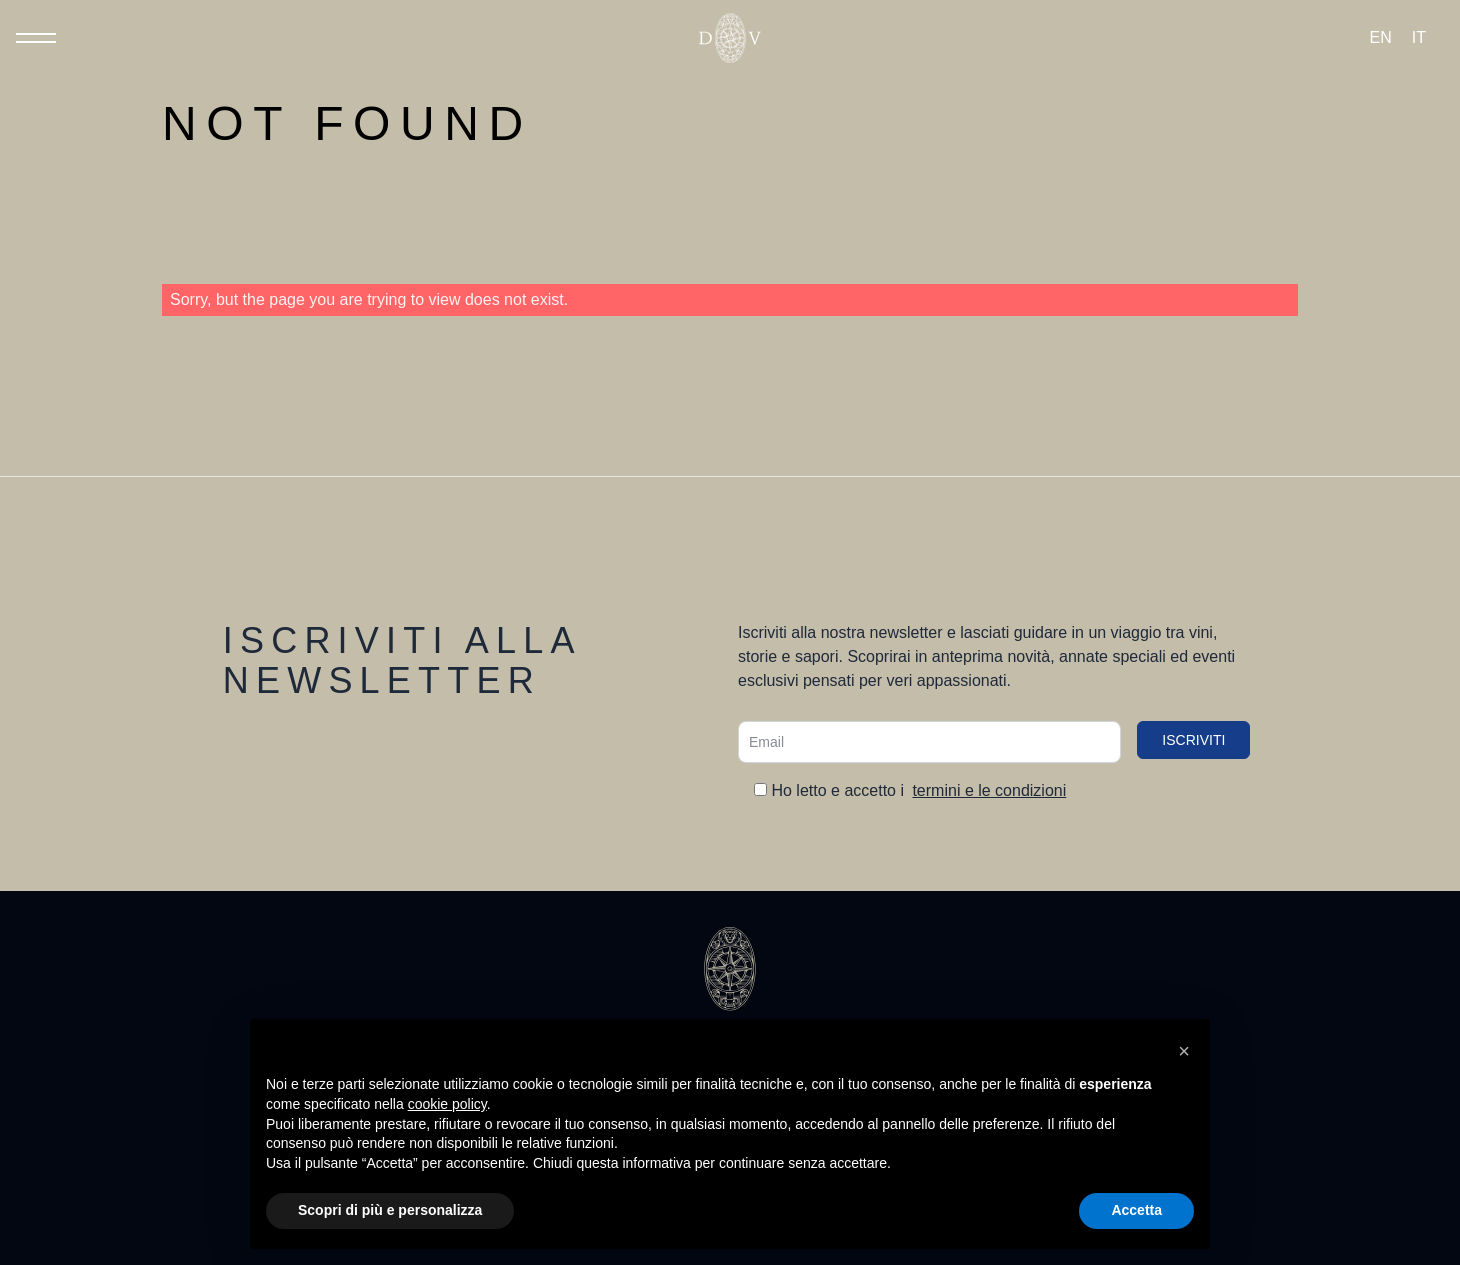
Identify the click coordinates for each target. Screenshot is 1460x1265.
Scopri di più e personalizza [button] (390, 1210)
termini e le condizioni (989, 790)
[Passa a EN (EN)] (1381, 38)
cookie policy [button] (447, 1104)
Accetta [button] (1136, 1210)
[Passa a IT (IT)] (1419, 38)
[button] (1184, 1051)
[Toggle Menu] (36, 38)
